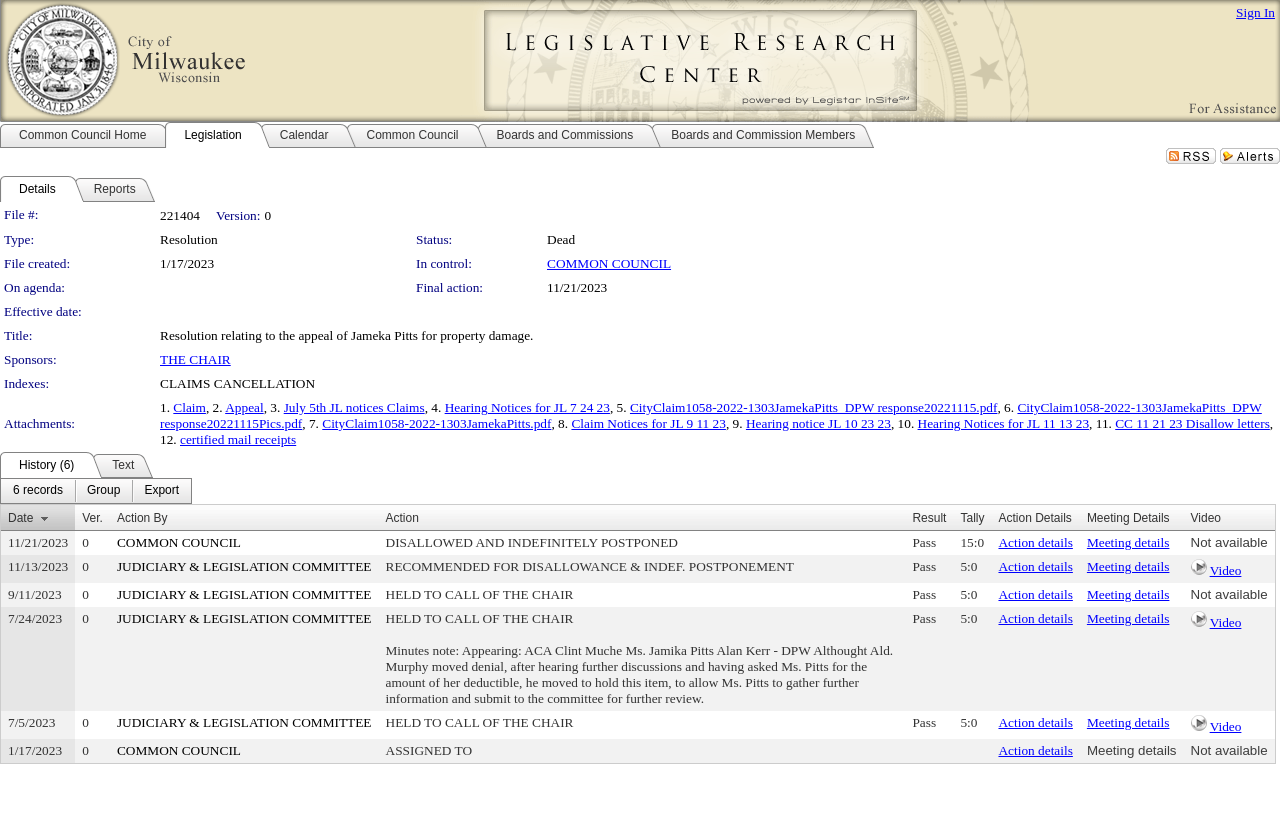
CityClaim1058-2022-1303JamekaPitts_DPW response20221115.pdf (814, 407)
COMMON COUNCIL (609, 263)
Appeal (244, 407)
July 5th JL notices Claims (354, 407)
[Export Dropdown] (161, 491)
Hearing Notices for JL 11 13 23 (1004, 423)
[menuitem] (38, 491)
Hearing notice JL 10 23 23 (818, 423)
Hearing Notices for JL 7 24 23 (527, 407)
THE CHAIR (195, 359)
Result (929, 518)
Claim (189, 407)
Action (402, 518)
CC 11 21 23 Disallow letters (1192, 423)
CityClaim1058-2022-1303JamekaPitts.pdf (436, 423)
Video (1226, 570)
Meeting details (1128, 542)
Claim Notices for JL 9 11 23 (648, 423)
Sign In (1255, 12)
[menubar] (96, 491)
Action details (1035, 542)
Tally (972, 518)
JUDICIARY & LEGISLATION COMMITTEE (244, 566)
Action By (142, 518)
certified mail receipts (238, 439)
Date (20, 518)
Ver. (92, 518)
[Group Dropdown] (103, 491)
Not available (1229, 542)
